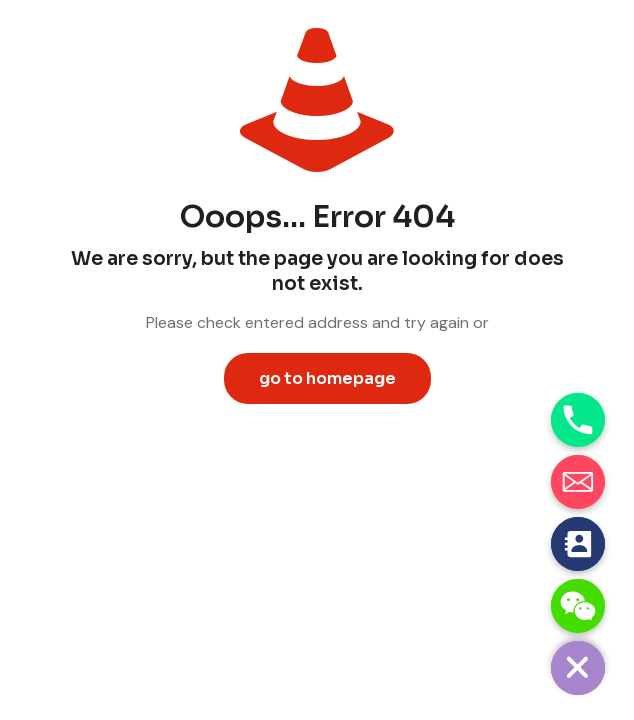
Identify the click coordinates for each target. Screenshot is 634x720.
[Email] (578, 482)
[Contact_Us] (578, 544)
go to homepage (327, 378)
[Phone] (578, 420)
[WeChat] (578, 606)
